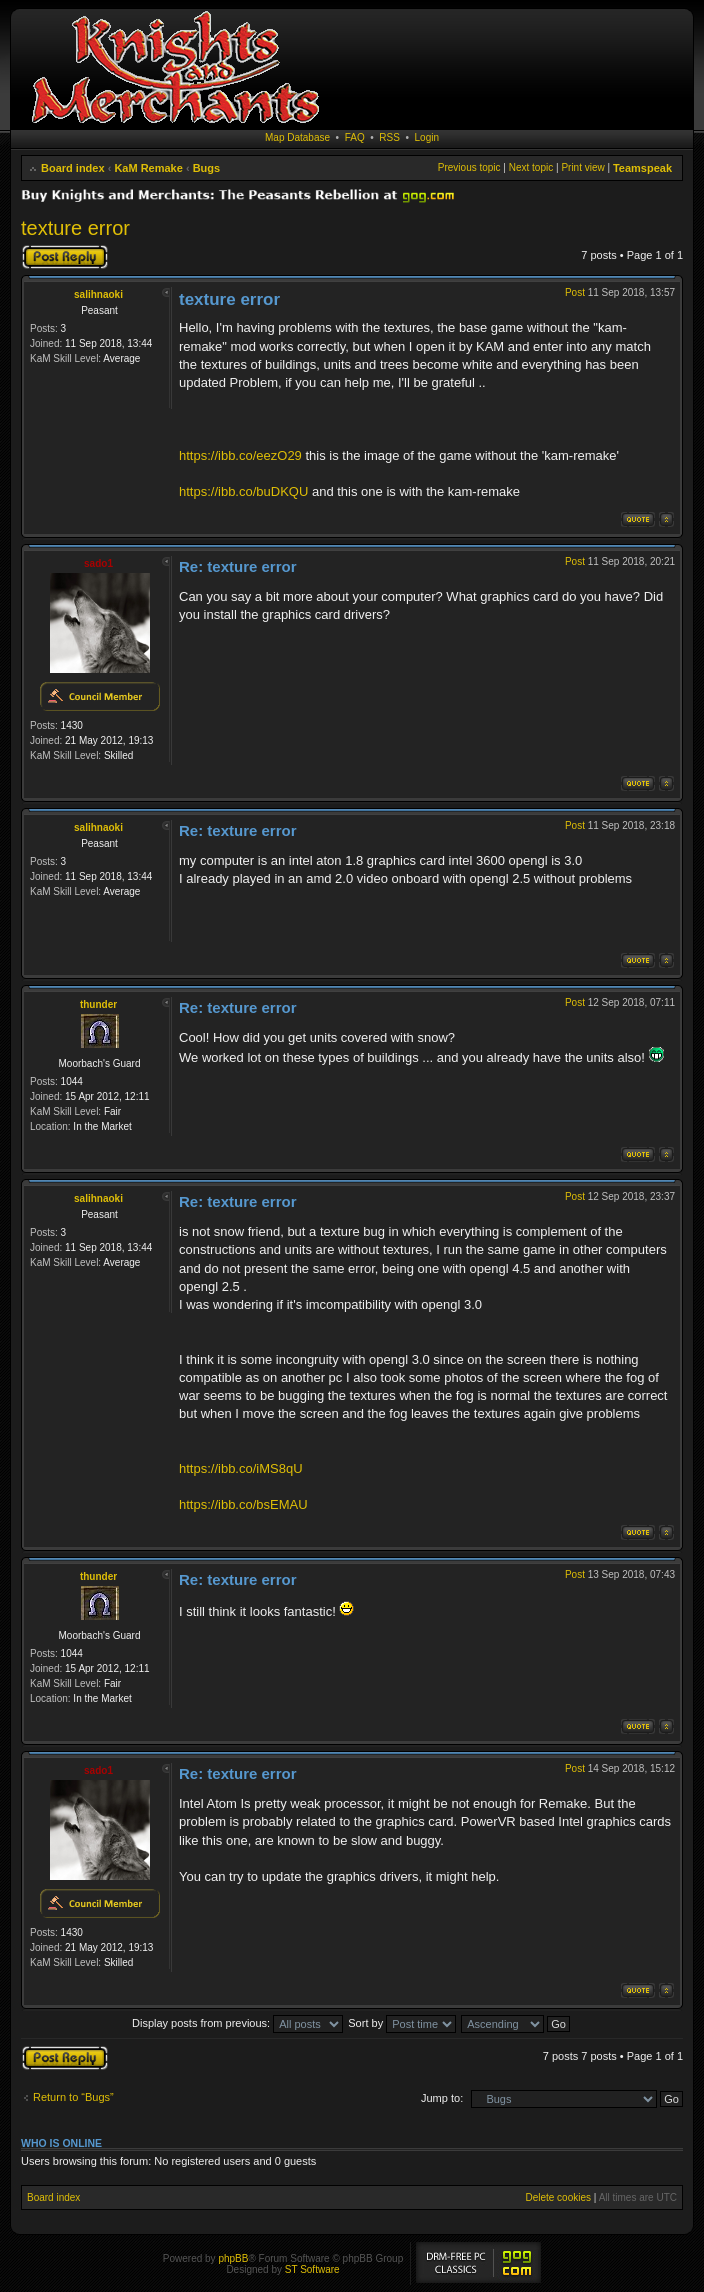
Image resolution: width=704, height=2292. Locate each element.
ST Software (312, 2269)
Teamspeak (642, 168)
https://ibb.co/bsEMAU (243, 1504)
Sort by (402, 2023)
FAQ (355, 137)
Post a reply (65, 257)
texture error (75, 228)
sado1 (98, 563)
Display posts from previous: (237, 2023)
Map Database (297, 137)
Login (427, 137)
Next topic (531, 167)
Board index (73, 168)
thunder (98, 1004)
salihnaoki (98, 294)
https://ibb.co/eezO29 (240, 455)
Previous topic (469, 167)
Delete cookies (558, 2197)
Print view (582, 167)
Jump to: (442, 2098)
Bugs (207, 168)
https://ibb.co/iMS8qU (241, 1468)
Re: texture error (238, 566)
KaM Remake (148, 168)
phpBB (233, 2258)
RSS (389, 137)
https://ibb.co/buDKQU (243, 491)
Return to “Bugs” (73, 2097)
